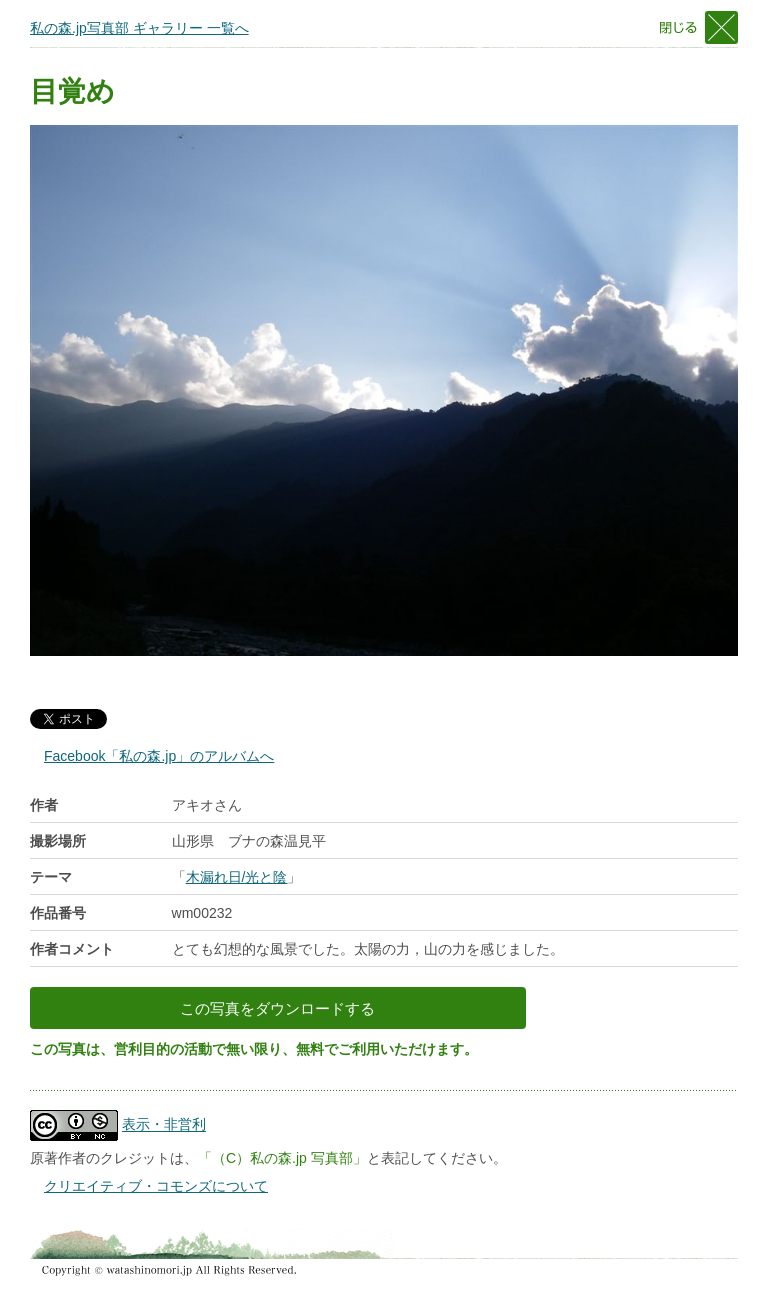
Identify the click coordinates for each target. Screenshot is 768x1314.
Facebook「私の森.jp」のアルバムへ (159, 756)
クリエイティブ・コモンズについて (156, 1186)
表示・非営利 (164, 1125)
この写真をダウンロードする (277, 1008)
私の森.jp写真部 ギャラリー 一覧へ (139, 28)
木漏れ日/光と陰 (237, 877)
